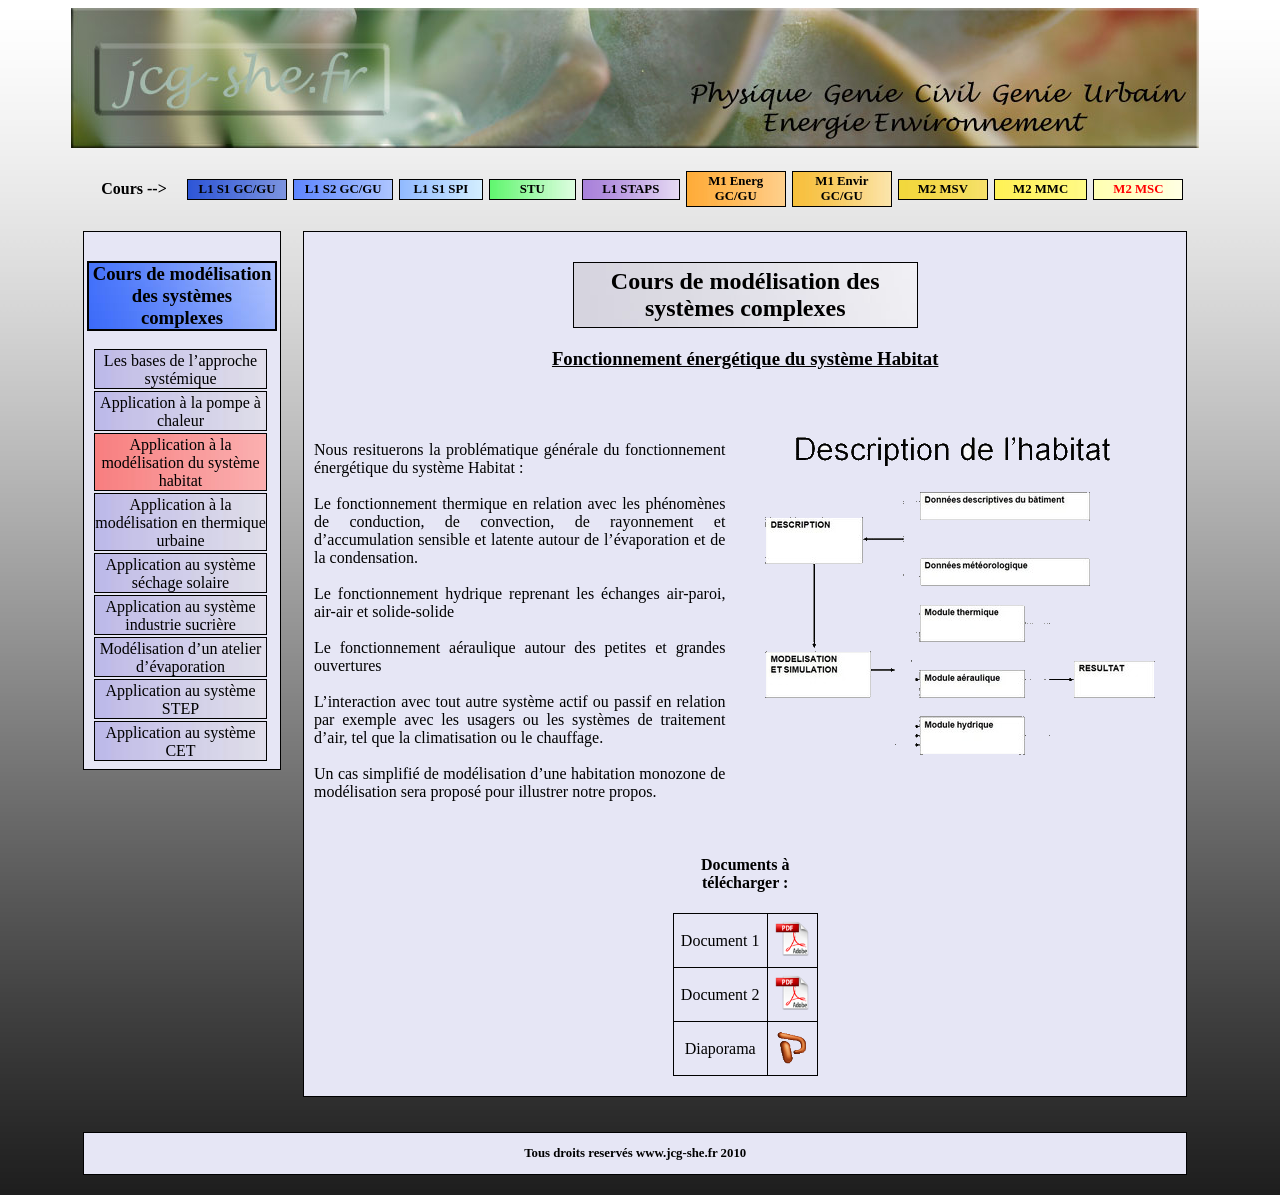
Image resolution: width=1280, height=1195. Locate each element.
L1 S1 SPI (441, 189)
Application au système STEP (180, 699)
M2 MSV (943, 189)
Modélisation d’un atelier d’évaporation (181, 657)
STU (532, 189)
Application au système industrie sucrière (180, 615)
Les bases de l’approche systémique (180, 369)
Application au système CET (180, 741)
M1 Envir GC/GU (841, 188)
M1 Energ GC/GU (735, 188)
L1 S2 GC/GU (343, 189)
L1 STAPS (630, 189)
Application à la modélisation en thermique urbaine (180, 522)
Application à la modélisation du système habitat (180, 462)
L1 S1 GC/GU (237, 189)
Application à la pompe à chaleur (180, 411)
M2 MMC (1040, 189)
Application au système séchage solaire (180, 573)
